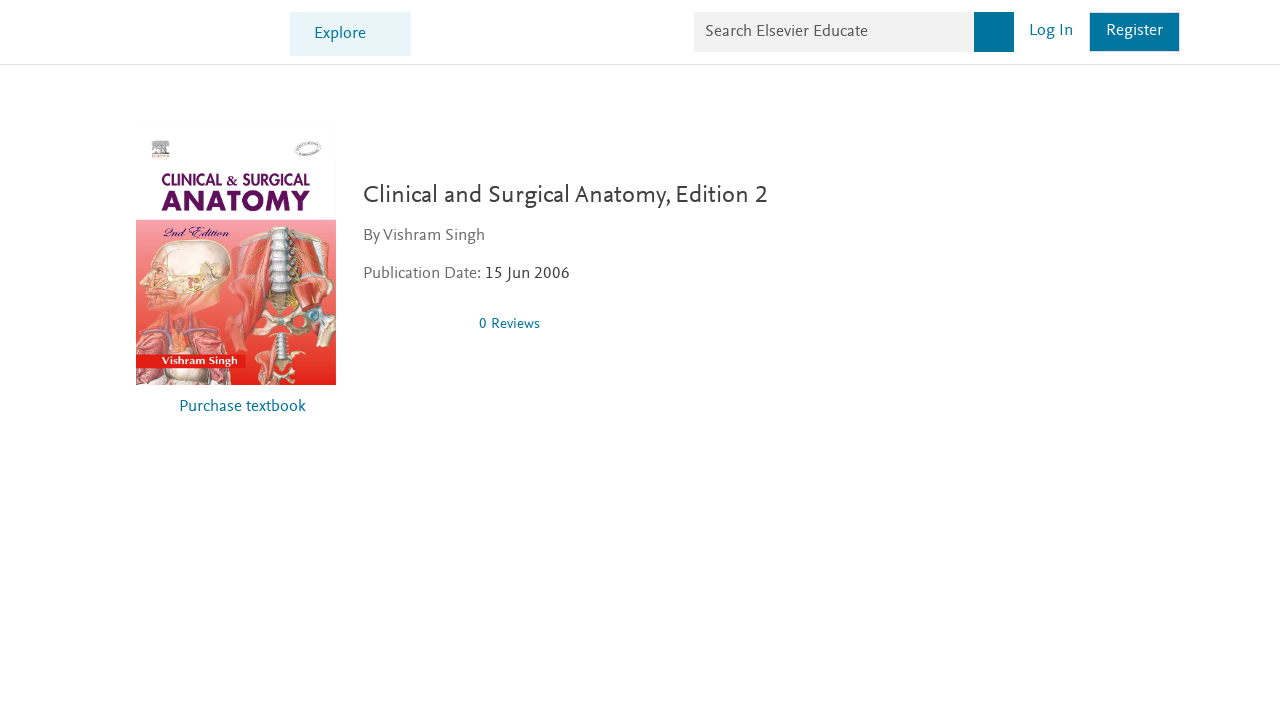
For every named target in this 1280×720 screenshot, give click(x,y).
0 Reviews (509, 324)
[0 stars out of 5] (413, 324)
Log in (1051, 31)
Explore (340, 34)
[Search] (994, 32)
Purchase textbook (242, 407)
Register (1134, 31)
